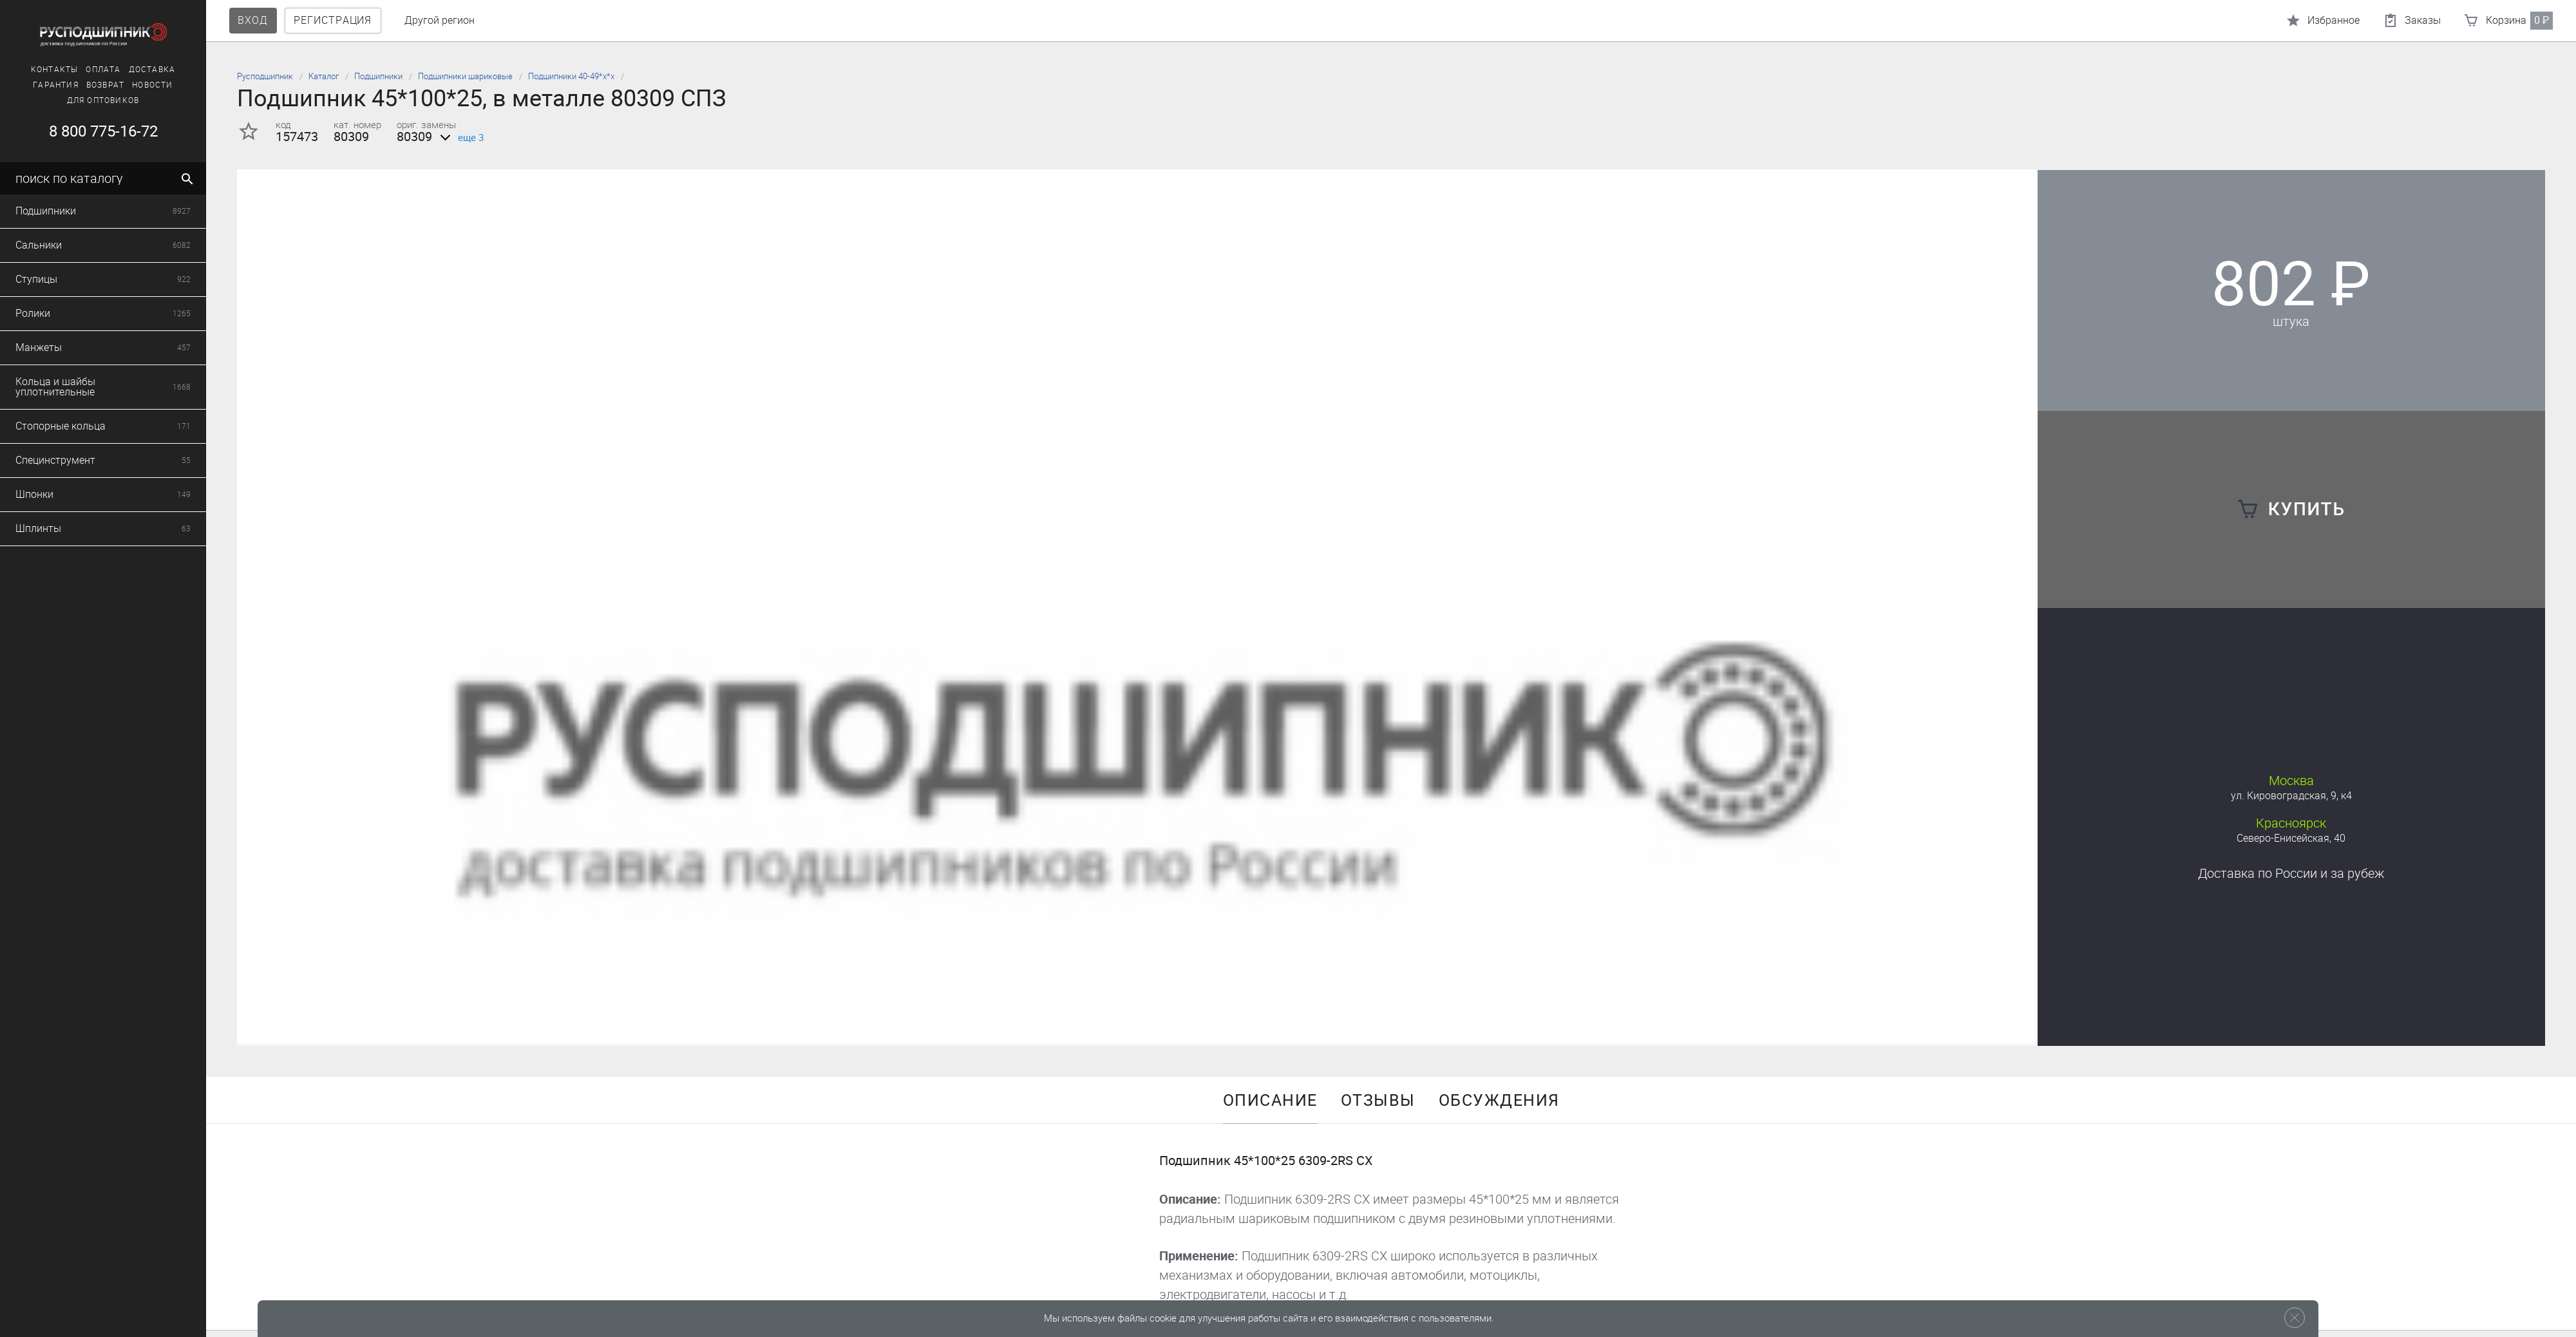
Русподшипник (265, 76)
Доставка (149, 69)
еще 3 (459, 138)
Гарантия (54, 85)
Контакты (52, 69)
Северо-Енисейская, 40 (2291, 838)
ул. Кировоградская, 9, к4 (2291, 796)
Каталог (323, 76)
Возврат (103, 85)
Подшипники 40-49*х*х (571, 76)
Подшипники (378, 76)
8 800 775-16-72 (100, 131)
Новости (150, 85)
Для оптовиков (100, 100)
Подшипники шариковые (465, 76)
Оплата (101, 69)
